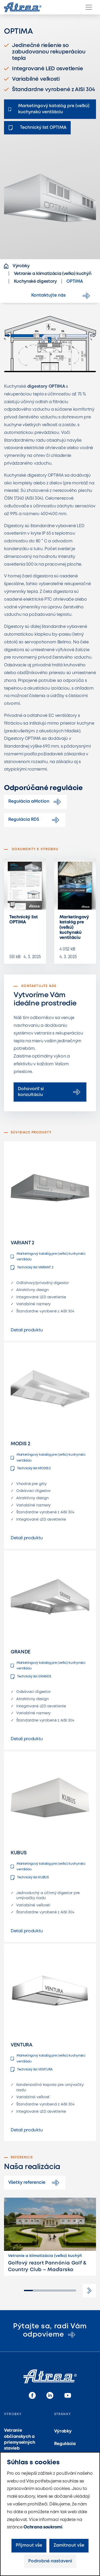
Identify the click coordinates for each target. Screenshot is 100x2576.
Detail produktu (27, 1330)
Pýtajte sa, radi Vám (50, 2330)
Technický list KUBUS (30, 1877)
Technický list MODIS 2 (31, 1468)
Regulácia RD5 (34, 820)
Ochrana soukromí (42, 2527)
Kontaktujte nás (61, 296)
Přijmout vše (29, 2545)
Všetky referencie (34, 2182)
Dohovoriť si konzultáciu (50, 1092)
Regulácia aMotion (35, 802)
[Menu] (89, 7)
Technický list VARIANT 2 (32, 1267)
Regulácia (65, 2444)
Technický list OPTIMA (23, 919)
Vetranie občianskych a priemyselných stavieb (19, 2439)
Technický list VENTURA (32, 2069)
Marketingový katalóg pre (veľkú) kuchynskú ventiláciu (74, 927)
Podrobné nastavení (50, 2561)
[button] (89, 2290)
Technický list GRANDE (31, 1676)
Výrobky (63, 2431)
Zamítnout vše (69, 2545)
